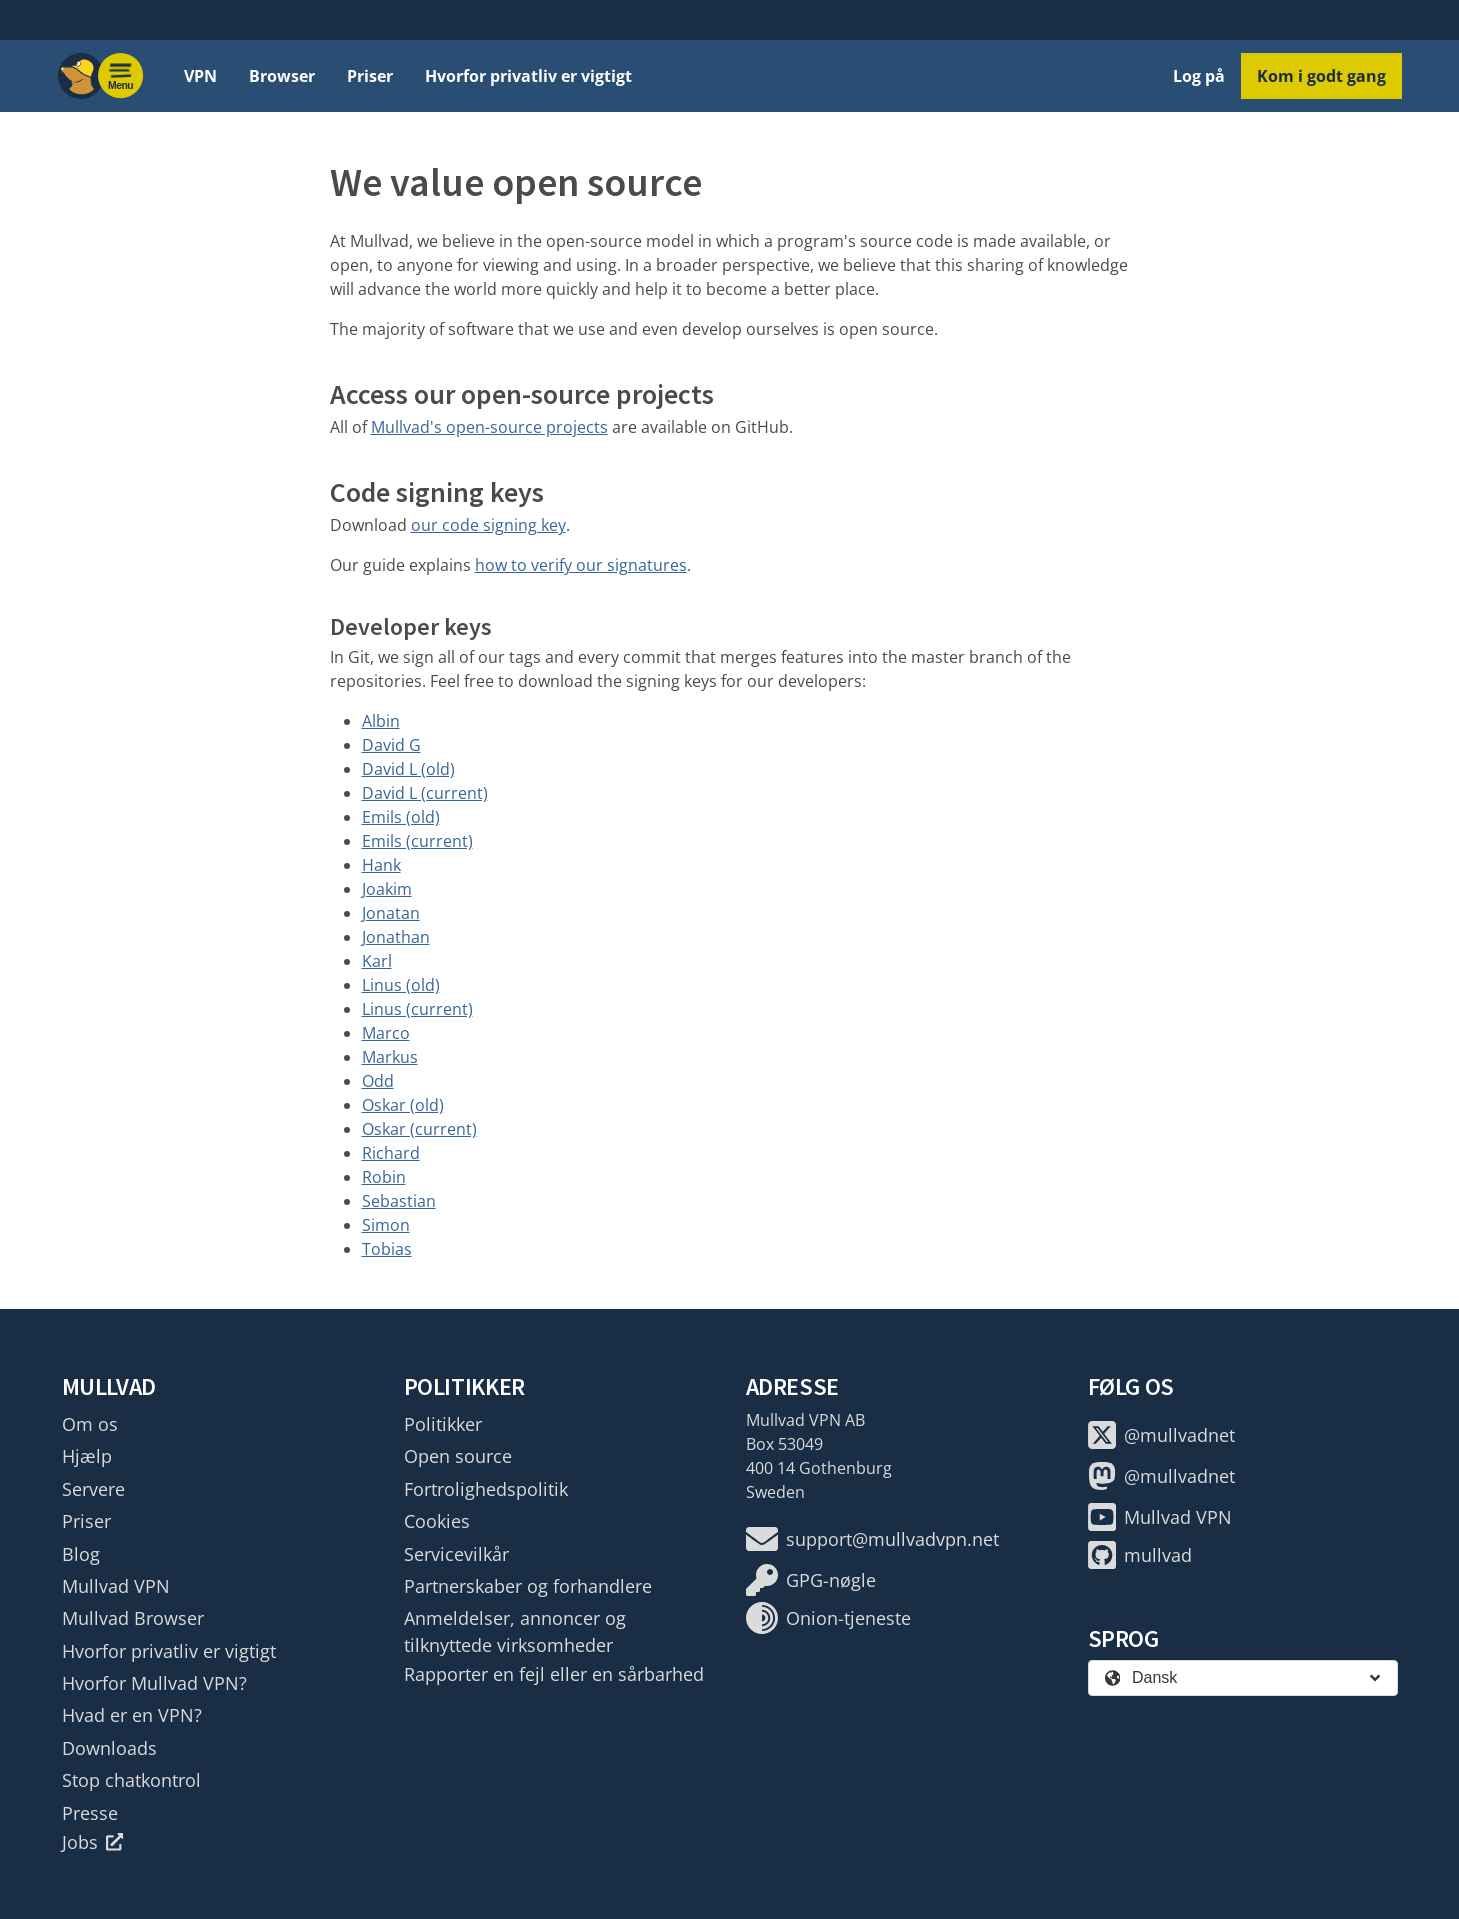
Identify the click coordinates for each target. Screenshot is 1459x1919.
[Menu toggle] (121, 76)
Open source (458, 1456)
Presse (90, 1813)
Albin (381, 721)
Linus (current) (417, 1009)
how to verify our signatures (581, 565)
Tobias (387, 1249)
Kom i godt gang (1321, 76)
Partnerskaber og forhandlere (528, 1586)
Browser (282, 76)
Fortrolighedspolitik (486, 1489)
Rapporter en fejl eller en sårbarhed (554, 1674)
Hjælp (87, 1456)
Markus (390, 1057)
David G (391, 745)
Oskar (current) (419, 1129)
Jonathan (396, 937)
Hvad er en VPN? (132, 1715)
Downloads (109, 1748)
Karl (377, 961)
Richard (391, 1153)
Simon (386, 1225)
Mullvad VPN (116, 1586)
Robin (384, 1177)
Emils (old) (401, 817)
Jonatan (391, 913)
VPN (200, 76)
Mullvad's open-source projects (489, 427)
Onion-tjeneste (828, 1618)
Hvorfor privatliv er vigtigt (528, 76)
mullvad (1140, 1555)
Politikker (443, 1424)
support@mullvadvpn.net (872, 1539)
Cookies (437, 1521)
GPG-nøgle (811, 1580)
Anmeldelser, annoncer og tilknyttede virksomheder (515, 1631)
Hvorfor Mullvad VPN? (154, 1683)
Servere (93, 1489)
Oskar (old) (403, 1105)
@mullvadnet (1161, 1435)
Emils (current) (417, 841)
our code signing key (488, 525)
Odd (378, 1081)
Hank (381, 865)
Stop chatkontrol (131, 1780)
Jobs (93, 1842)
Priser (370, 76)
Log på (1199, 76)
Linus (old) (401, 985)
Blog (81, 1554)
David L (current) (425, 793)
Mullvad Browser (133, 1618)
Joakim (387, 889)
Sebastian (399, 1201)
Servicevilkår (456, 1554)
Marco (386, 1033)
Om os (90, 1424)
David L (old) (408, 769)
